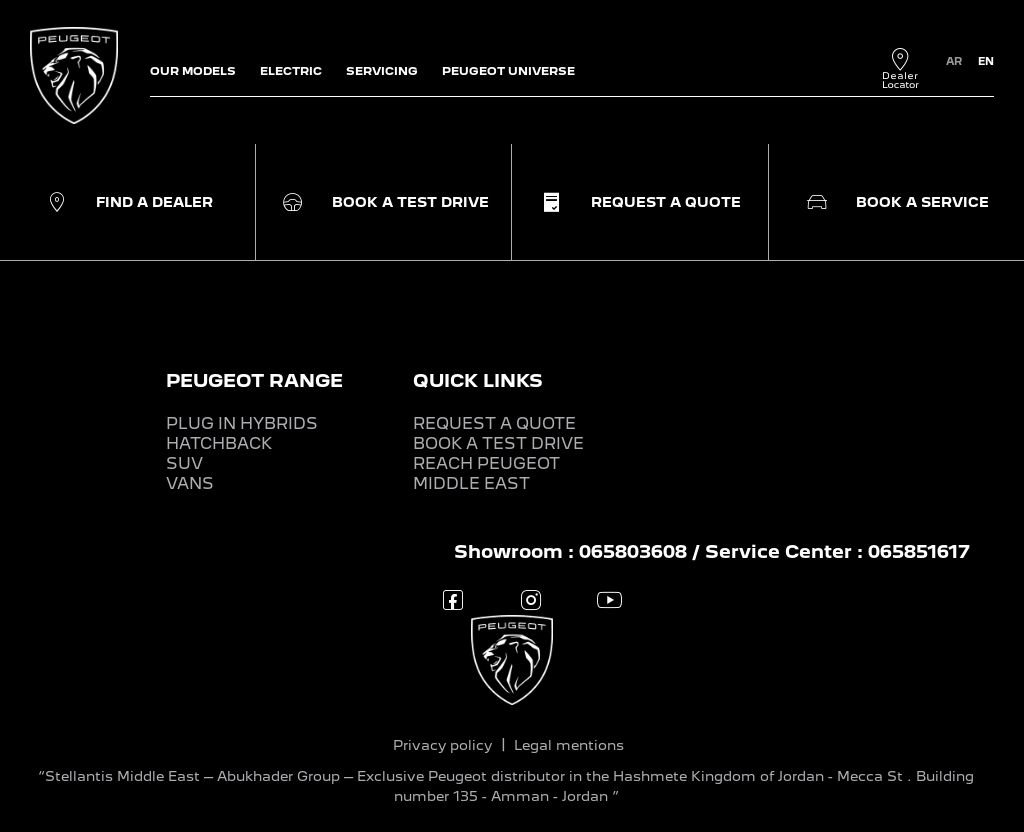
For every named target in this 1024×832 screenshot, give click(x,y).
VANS (190, 483)
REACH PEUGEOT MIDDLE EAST (486, 473)
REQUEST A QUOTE (494, 423)
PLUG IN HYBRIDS (242, 423)
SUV (184, 463)
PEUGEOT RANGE (254, 380)
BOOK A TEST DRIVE (498, 443)
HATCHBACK (219, 443)
